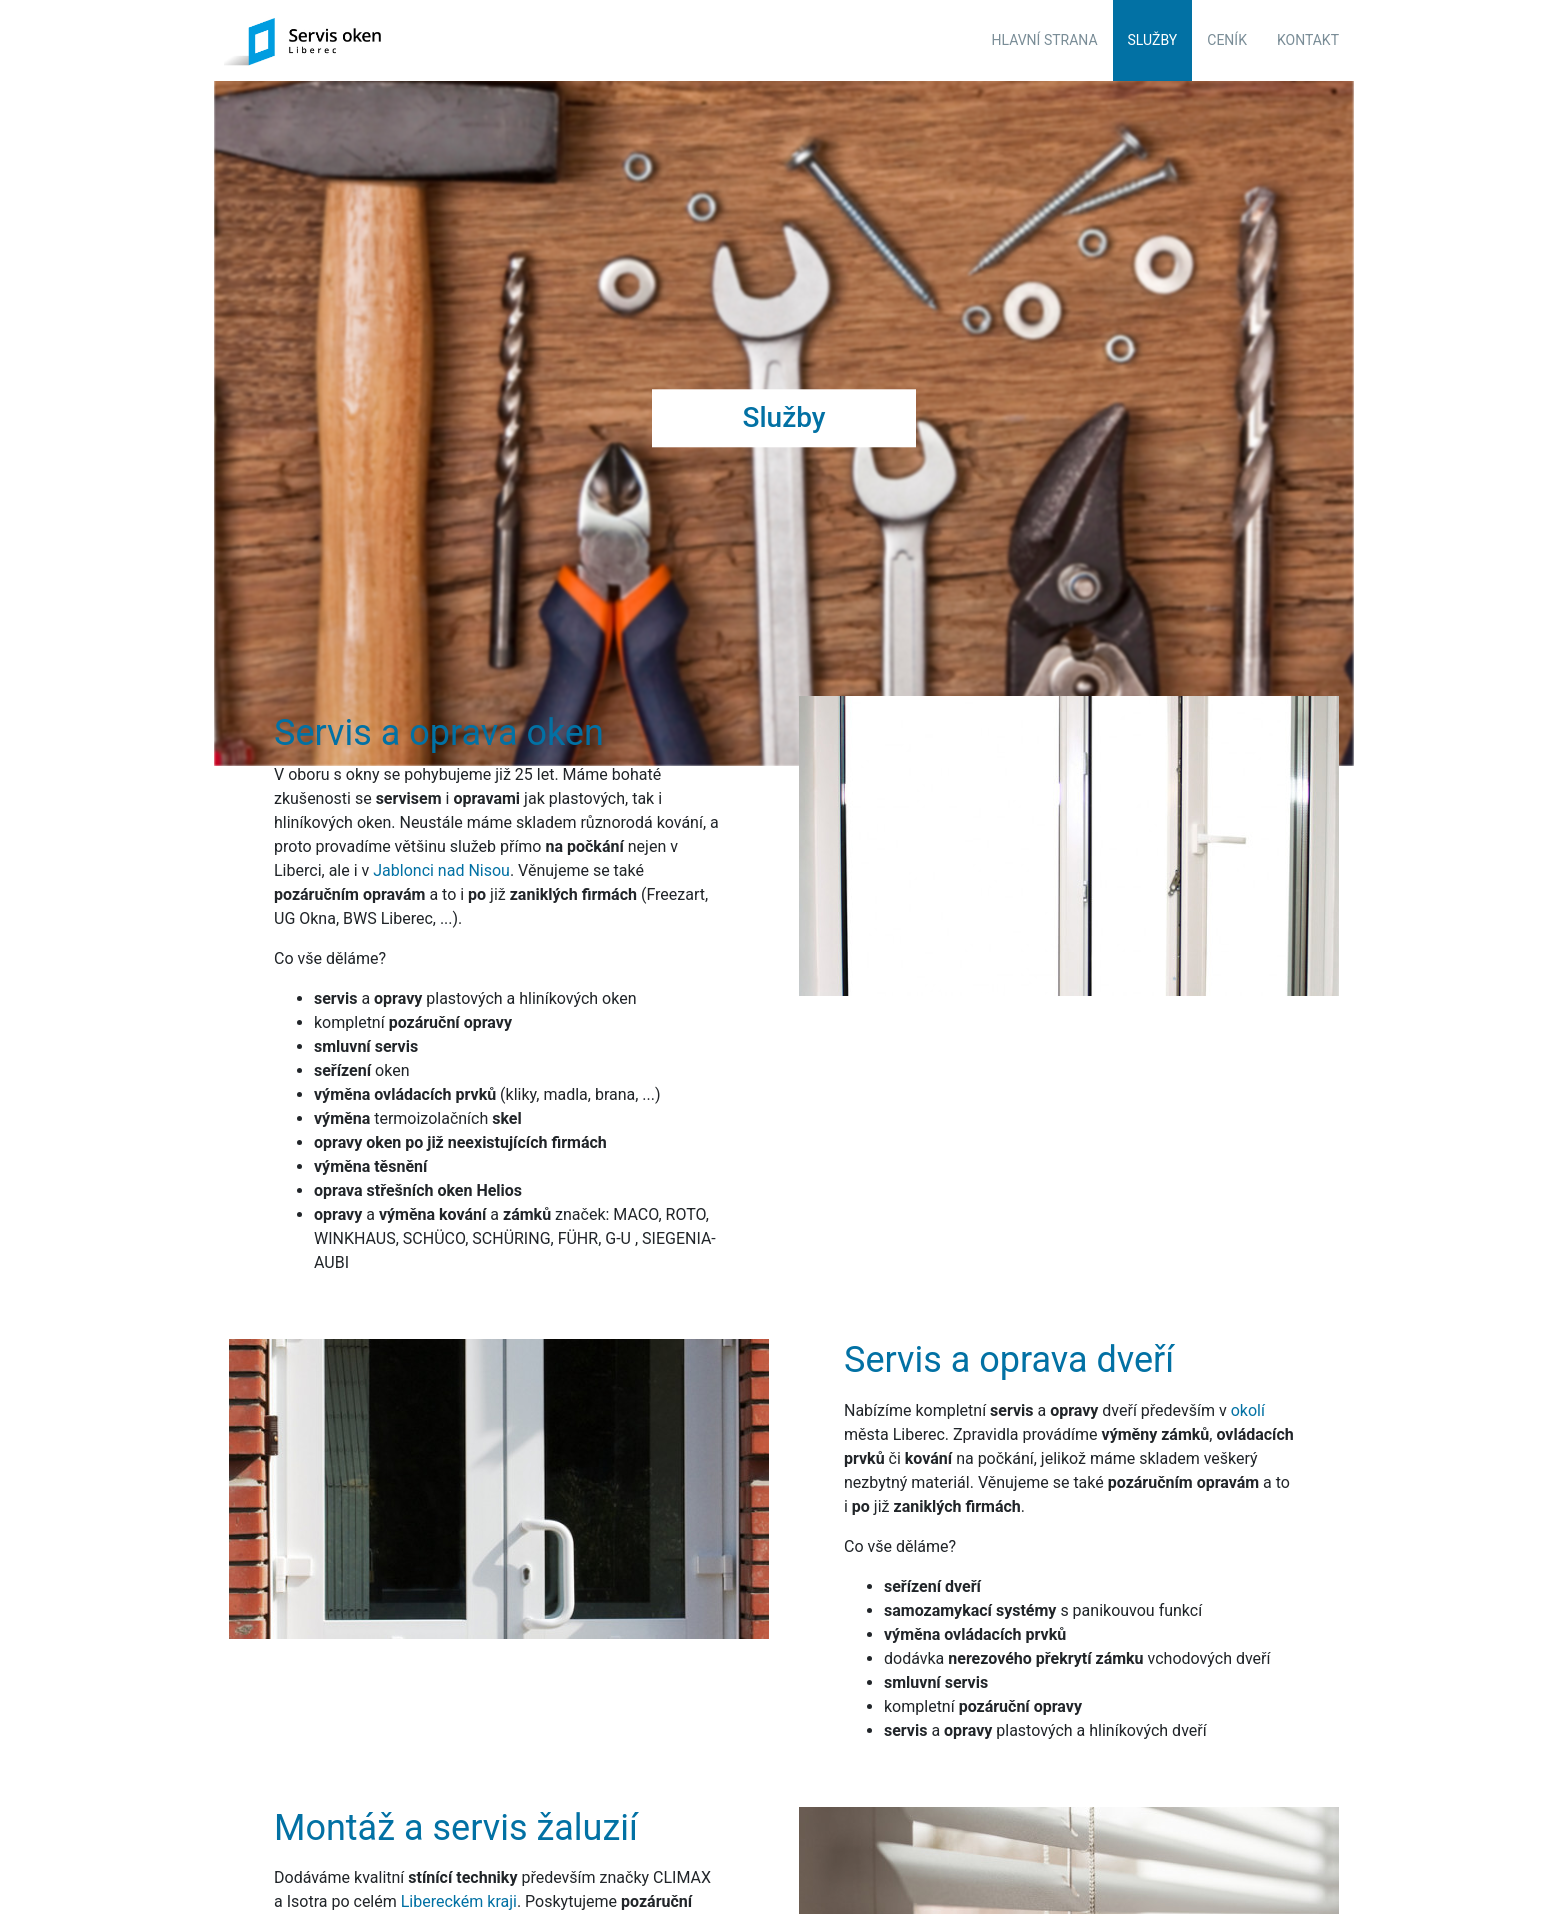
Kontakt (1308, 40)
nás (584, 1826)
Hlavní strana (1045, 40)
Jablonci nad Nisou (441, 771)
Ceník (1227, 40)
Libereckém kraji (459, 1802)
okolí (1248, 1311)
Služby (1153, 40)
